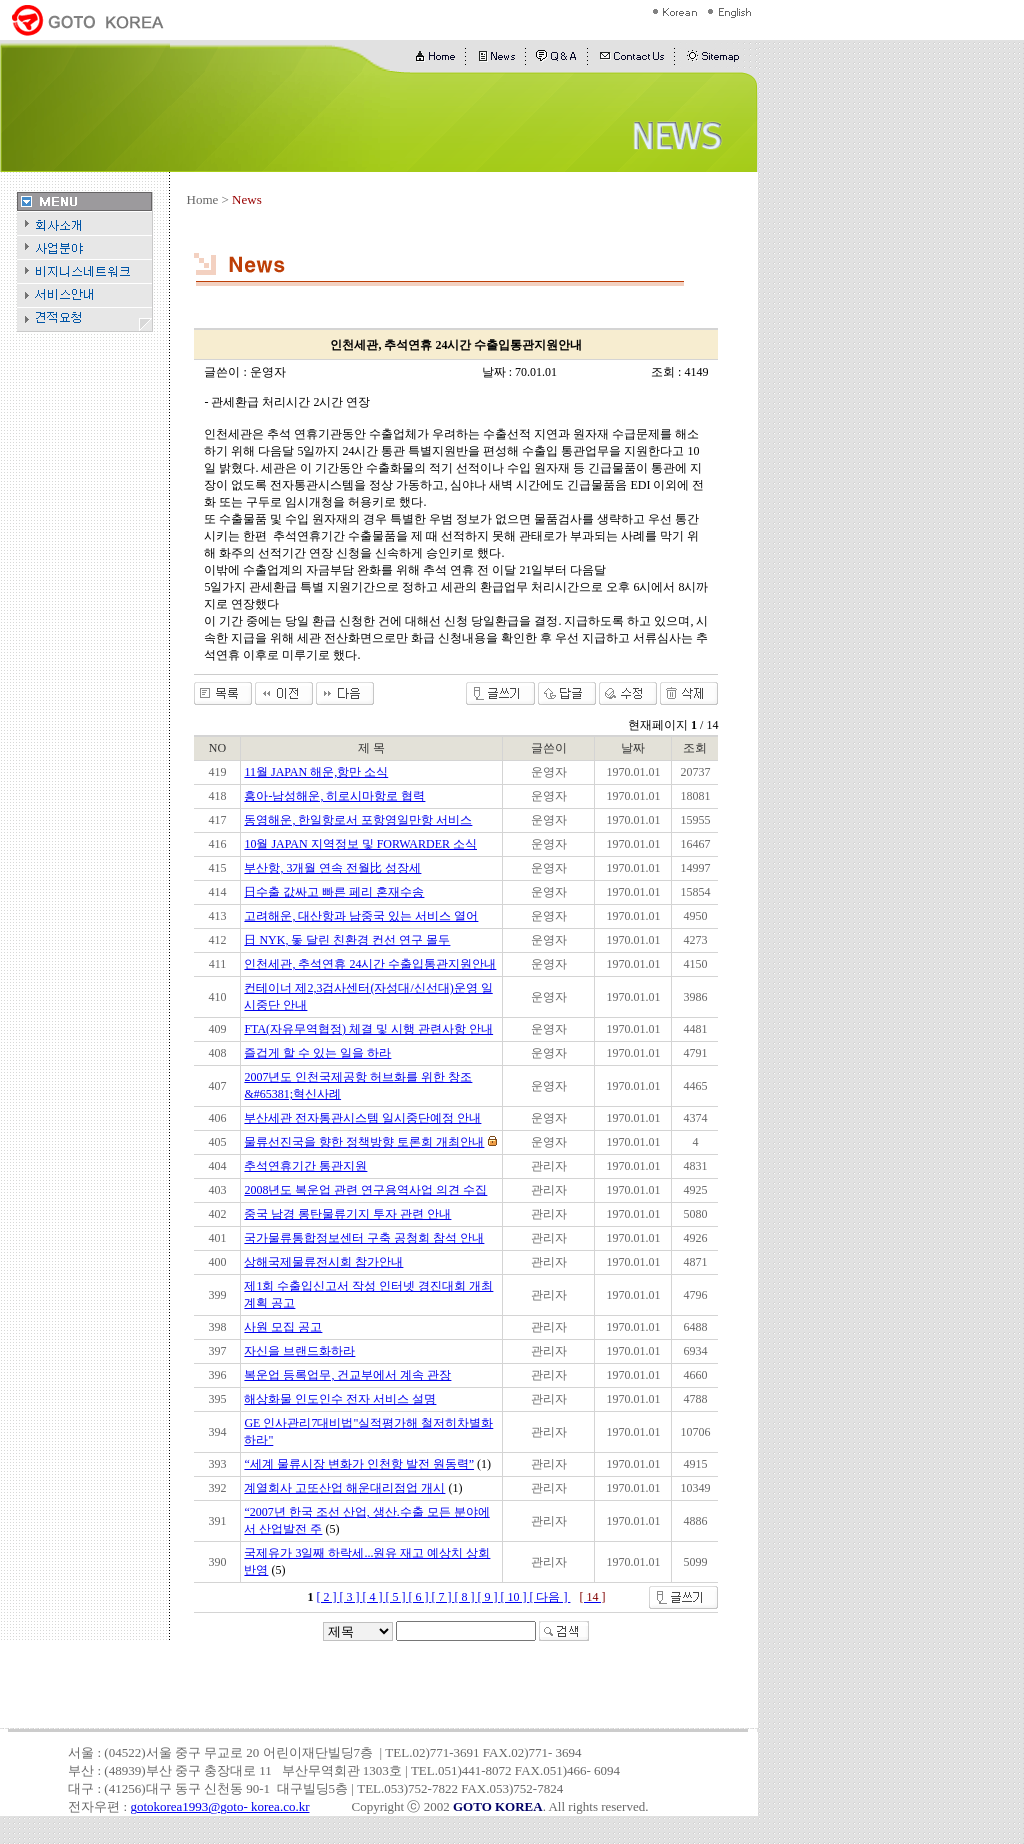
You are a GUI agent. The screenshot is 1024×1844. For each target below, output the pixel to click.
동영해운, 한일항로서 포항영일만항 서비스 (358, 820)
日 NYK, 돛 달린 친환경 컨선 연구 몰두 (347, 940)
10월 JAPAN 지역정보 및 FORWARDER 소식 (360, 844)
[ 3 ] (350, 1597)
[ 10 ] (514, 1597)
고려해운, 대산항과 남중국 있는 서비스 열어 (361, 916)
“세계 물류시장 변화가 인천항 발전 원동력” (359, 1464)
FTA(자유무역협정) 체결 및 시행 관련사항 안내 (368, 1029)
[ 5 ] (396, 1597)
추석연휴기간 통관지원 (305, 1166)
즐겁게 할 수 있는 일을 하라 (317, 1053)
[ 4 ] (373, 1597)
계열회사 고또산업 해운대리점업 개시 (344, 1488)
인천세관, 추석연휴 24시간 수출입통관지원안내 (370, 964)
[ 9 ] (488, 1597)
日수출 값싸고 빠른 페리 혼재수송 (334, 892)
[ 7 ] (442, 1597)
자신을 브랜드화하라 (299, 1351)
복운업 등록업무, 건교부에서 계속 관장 (347, 1375)
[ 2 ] (327, 1597)
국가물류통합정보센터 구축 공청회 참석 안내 (364, 1238)
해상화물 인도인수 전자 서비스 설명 (340, 1399)
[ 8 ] (465, 1597)
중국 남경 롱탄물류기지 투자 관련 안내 (347, 1214)
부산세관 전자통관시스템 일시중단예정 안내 (362, 1118)
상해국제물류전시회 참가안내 (323, 1262)
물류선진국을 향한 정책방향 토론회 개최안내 (364, 1142)
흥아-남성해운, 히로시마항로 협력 (334, 796)
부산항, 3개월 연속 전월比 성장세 (332, 868)
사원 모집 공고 (283, 1327)
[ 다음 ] (549, 1597)
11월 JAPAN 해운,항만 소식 (316, 772)
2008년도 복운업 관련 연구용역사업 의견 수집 (365, 1190)
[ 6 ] (419, 1597)
